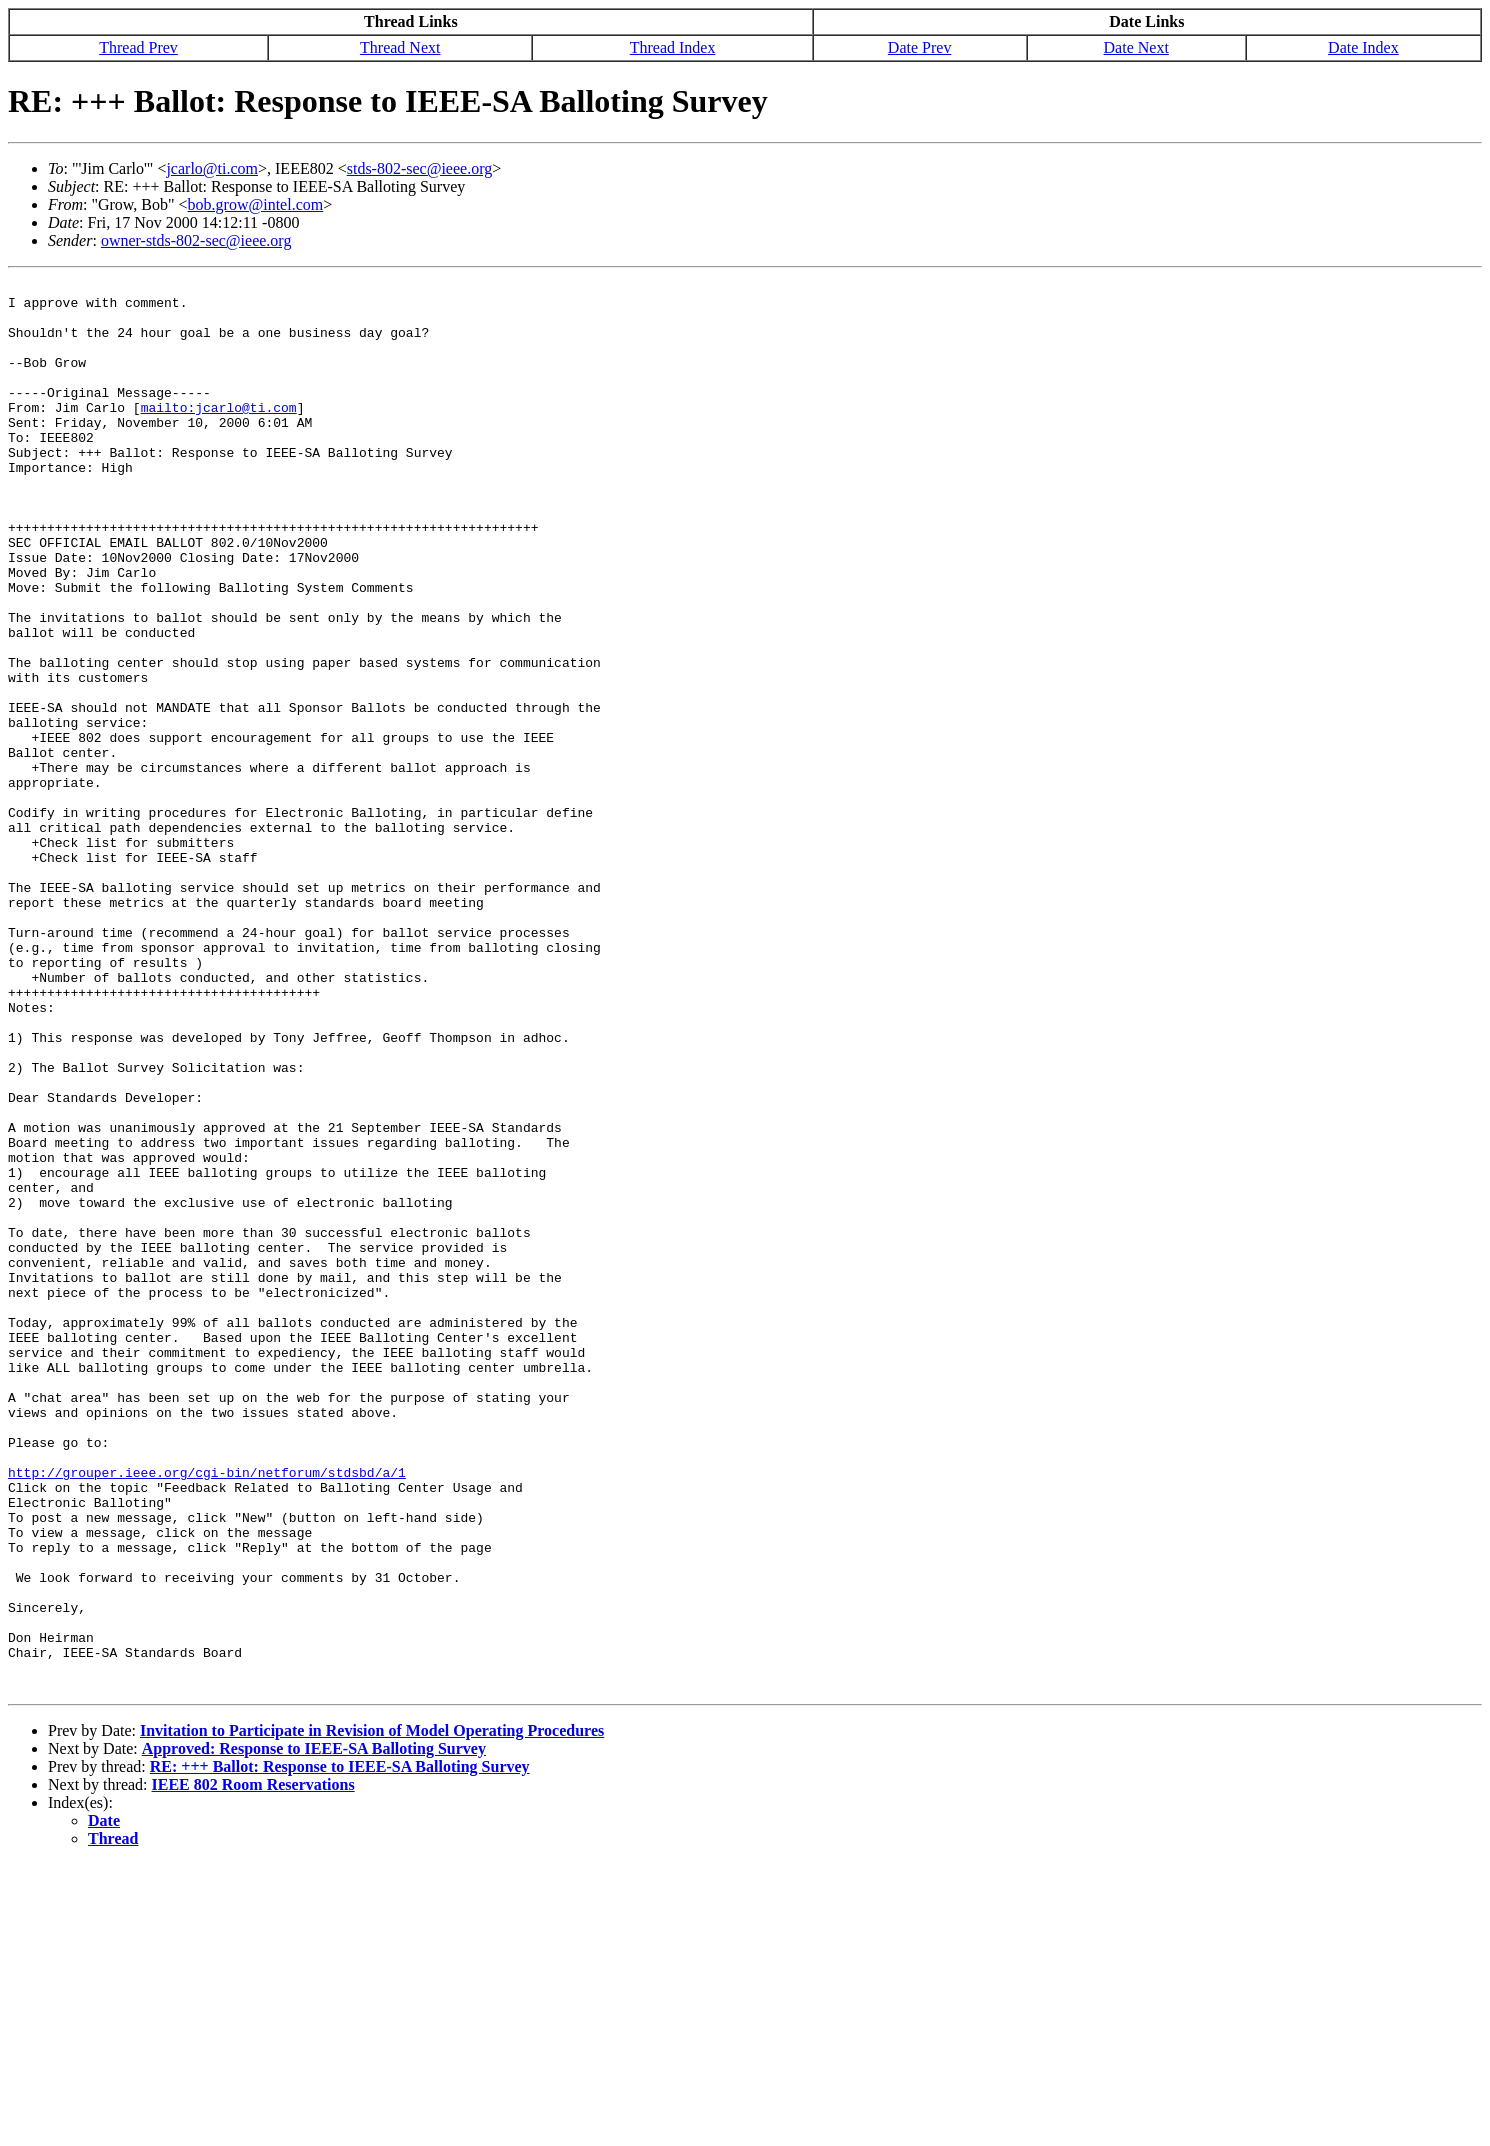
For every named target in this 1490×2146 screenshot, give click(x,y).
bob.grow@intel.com (256, 204)
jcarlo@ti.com (212, 168)
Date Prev (920, 47)
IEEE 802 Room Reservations (253, 2066)
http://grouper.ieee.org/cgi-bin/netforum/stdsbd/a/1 (207, 1712)
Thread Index (673, 47)
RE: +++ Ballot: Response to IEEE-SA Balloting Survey (340, 2048)
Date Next (1136, 47)
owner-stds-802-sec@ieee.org (196, 240)
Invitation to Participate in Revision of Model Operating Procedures (372, 2012)
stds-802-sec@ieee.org (420, 168)
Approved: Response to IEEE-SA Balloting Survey (314, 2030)
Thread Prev (138, 47)
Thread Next (400, 47)
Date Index (1363, 47)
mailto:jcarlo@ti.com (219, 434)
